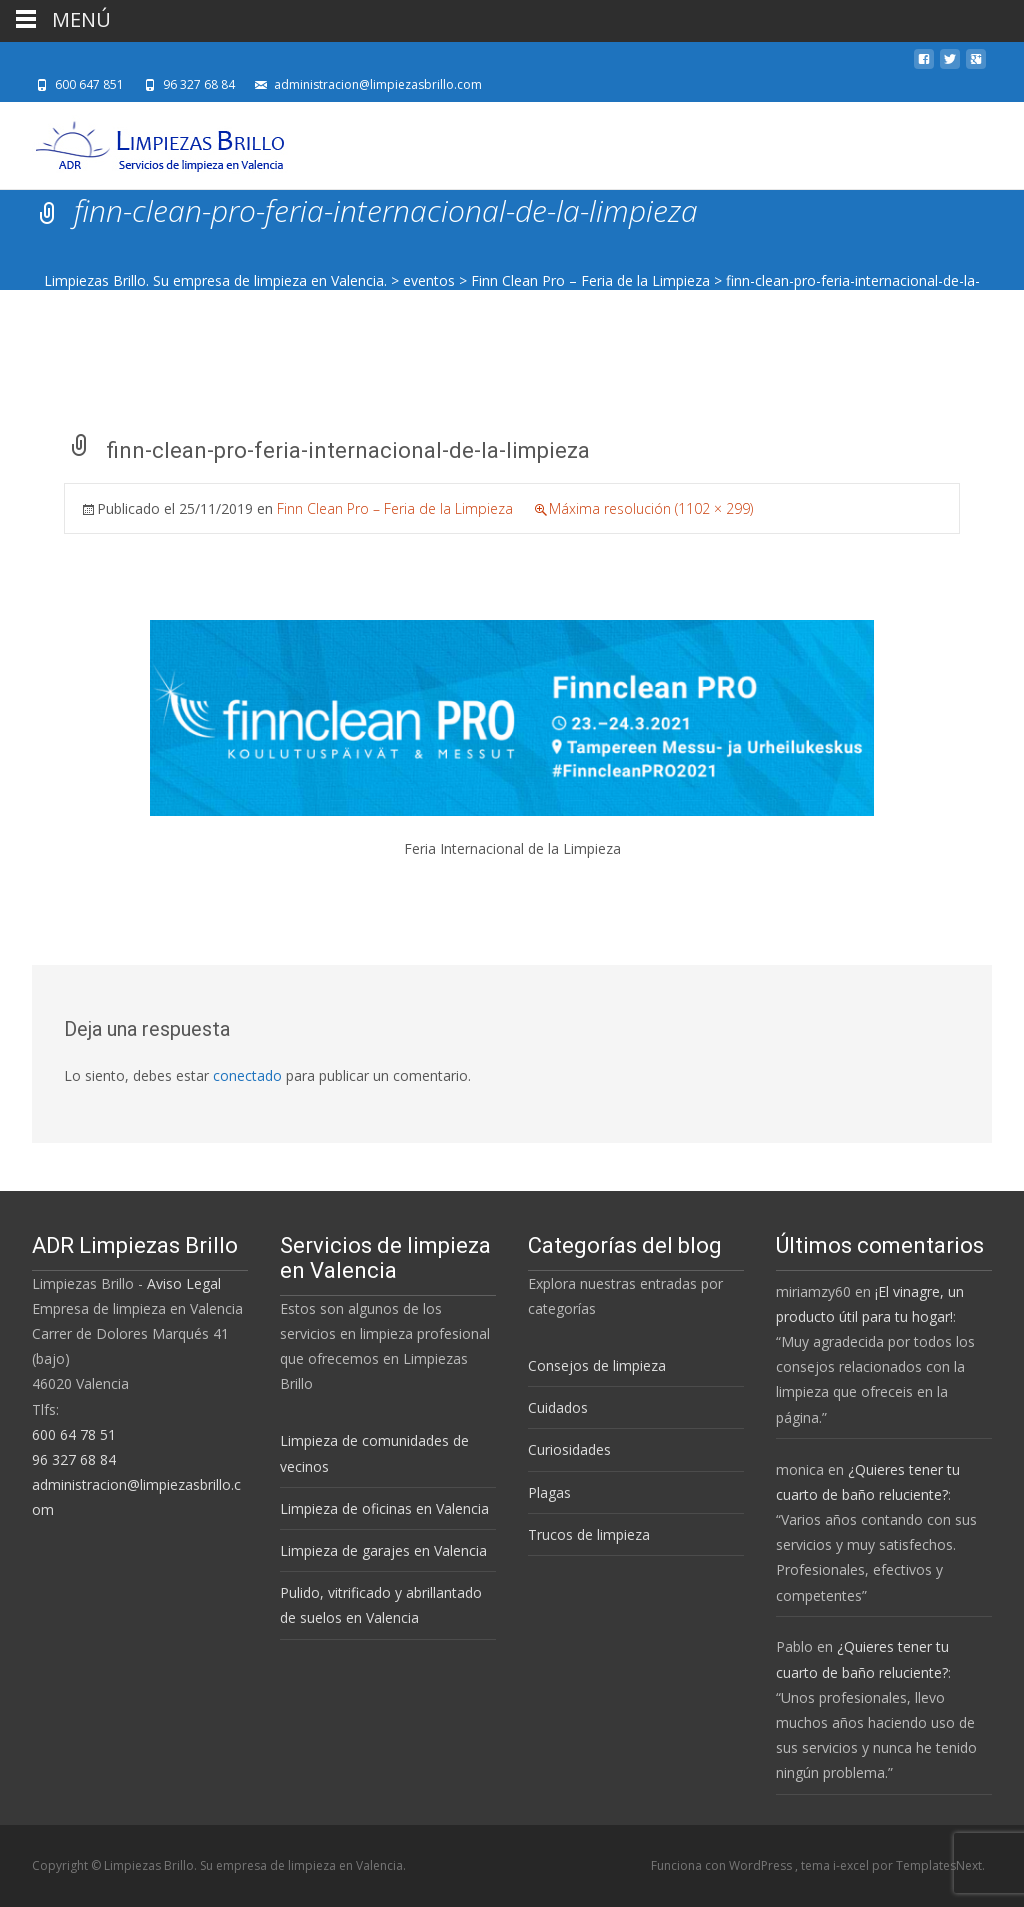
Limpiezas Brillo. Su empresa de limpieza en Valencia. (215, 280)
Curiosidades (569, 1449)
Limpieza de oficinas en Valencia (384, 1508)
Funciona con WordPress (723, 1865)
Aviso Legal (184, 1283)
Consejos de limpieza (597, 1365)
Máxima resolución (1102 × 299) (651, 508)
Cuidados (558, 1407)
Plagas (549, 1492)
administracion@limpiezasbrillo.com (378, 84)
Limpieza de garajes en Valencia (383, 1550)
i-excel (852, 1865)
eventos (429, 280)
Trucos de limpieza (589, 1534)
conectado (247, 1075)
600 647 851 (89, 84)
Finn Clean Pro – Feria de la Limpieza (590, 280)
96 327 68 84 (199, 84)
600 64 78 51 (74, 1434)
